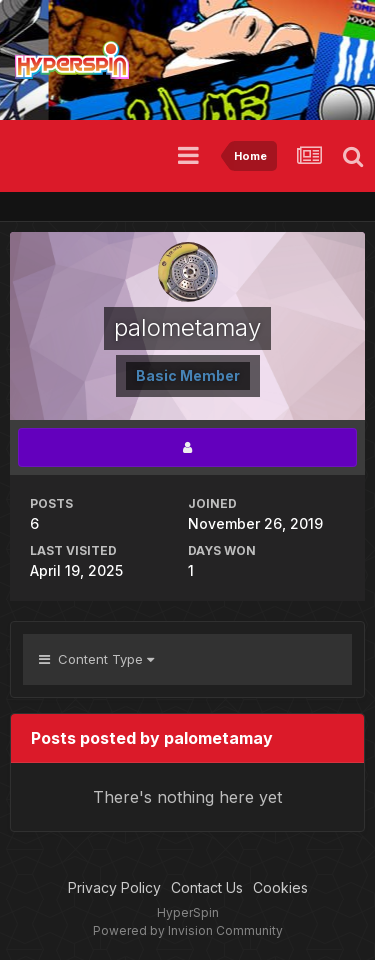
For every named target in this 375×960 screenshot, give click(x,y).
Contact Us (207, 887)
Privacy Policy (114, 887)
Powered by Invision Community (188, 930)
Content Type (96, 659)
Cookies (280, 887)
